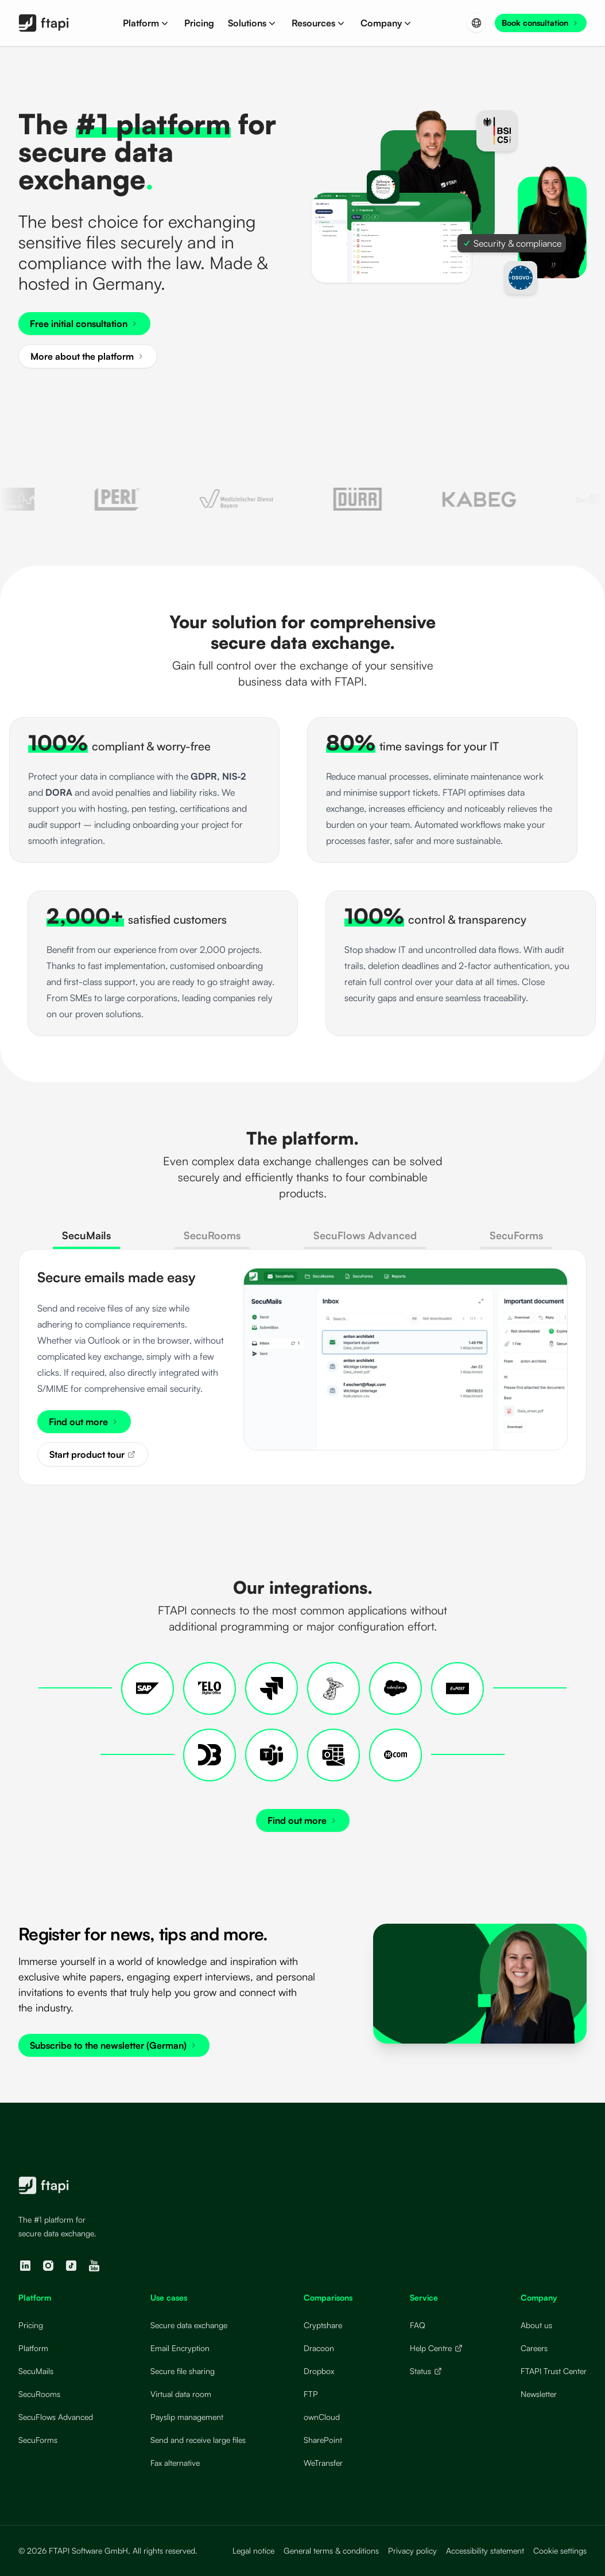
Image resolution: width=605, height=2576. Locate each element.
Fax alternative (175, 2463)
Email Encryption (180, 2348)
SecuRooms (39, 2394)
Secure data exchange (188, 2325)
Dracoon (319, 2348)
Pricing (30, 2325)
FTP (311, 2394)
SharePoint (323, 2440)
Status (426, 2371)
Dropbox (319, 2371)
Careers (534, 2348)
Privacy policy (412, 2550)
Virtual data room (180, 2394)
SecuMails (35, 2371)
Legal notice (253, 2550)
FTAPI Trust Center (554, 2371)
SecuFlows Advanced (55, 2417)
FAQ (417, 2325)
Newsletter (539, 2394)
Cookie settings (560, 2550)
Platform (33, 2348)
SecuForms (37, 2440)
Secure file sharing (182, 2371)
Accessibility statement (485, 2550)
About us (536, 2325)
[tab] (86, 1239)
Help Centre (436, 2348)
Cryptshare (323, 2325)
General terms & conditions (331, 2550)
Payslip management (186, 2417)
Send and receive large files (198, 2440)
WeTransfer (323, 2463)
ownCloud (322, 2417)
